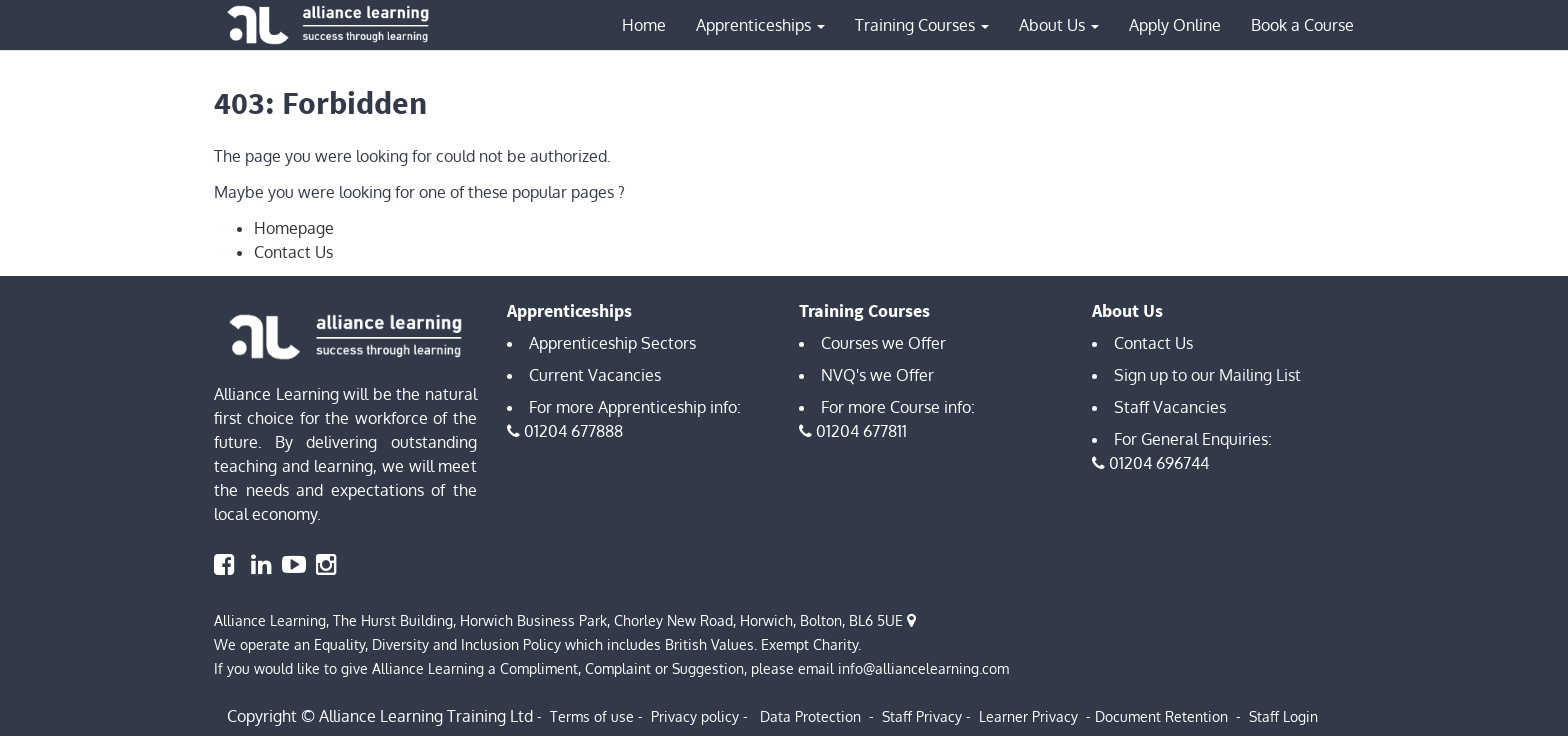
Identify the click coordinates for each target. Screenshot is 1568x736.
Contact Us (293, 252)
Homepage (294, 228)
